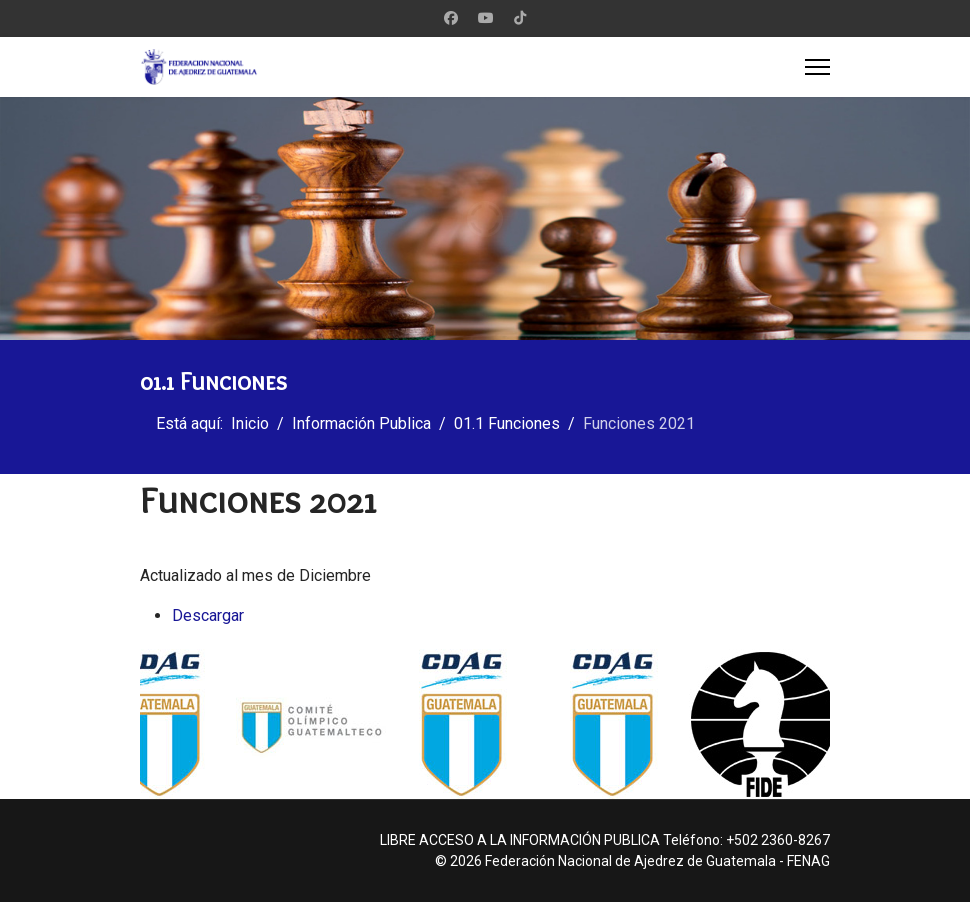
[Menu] (817, 67)
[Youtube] (486, 18)
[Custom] (520, 18)
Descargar (208, 615)
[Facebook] (451, 18)
